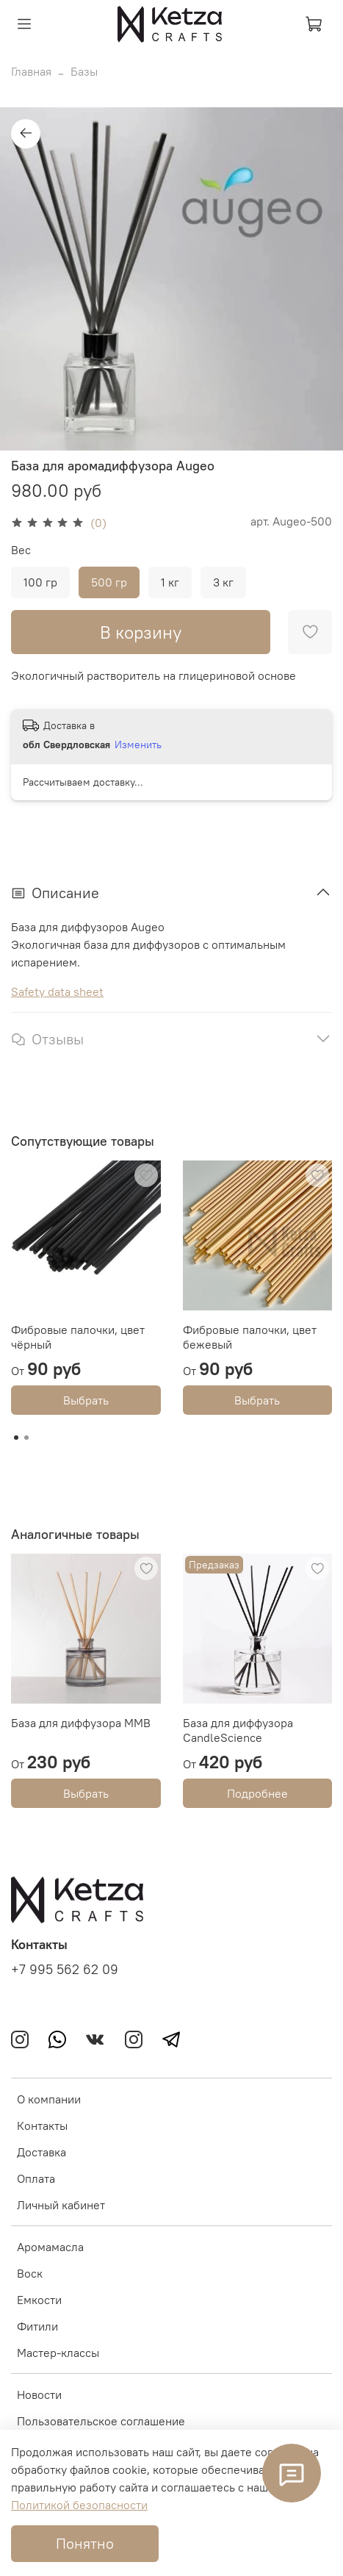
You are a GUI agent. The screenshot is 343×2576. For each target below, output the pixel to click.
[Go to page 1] (16, 1437)
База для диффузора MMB (81, 1722)
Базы (84, 71)
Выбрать (86, 1400)
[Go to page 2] (26, 1437)
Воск (30, 2273)
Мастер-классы (58, 2352)
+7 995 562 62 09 (64, 1970)
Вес (21, 550)
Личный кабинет (61, 2205)
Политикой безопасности (79, 2504)
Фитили (37, 2326)
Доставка (41, 2152)
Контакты (42, 2125)
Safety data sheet (57, 991)
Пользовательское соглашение (101, 2421)
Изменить (138, 744)
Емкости (39, 2299)
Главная (31, 71)
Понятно (85, 2543)
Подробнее (257, 1793)
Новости (39, 2394)
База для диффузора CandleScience (238, 1730)
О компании (49, 2099)
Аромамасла (50, 2246)
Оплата (36, 2178)
